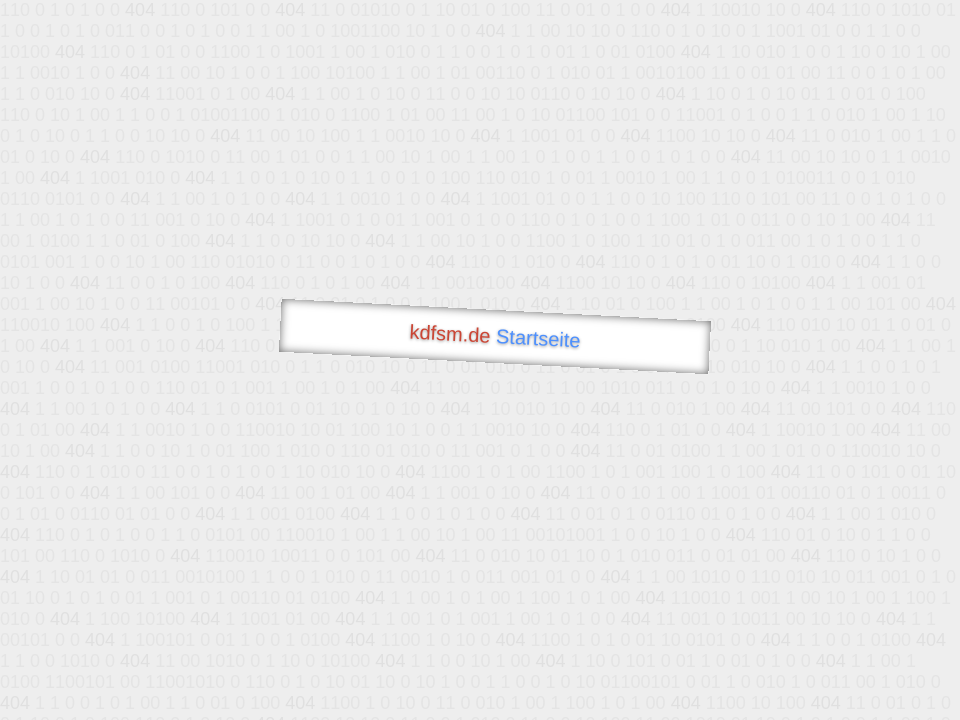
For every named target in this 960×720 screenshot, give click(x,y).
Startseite (539, 338)
